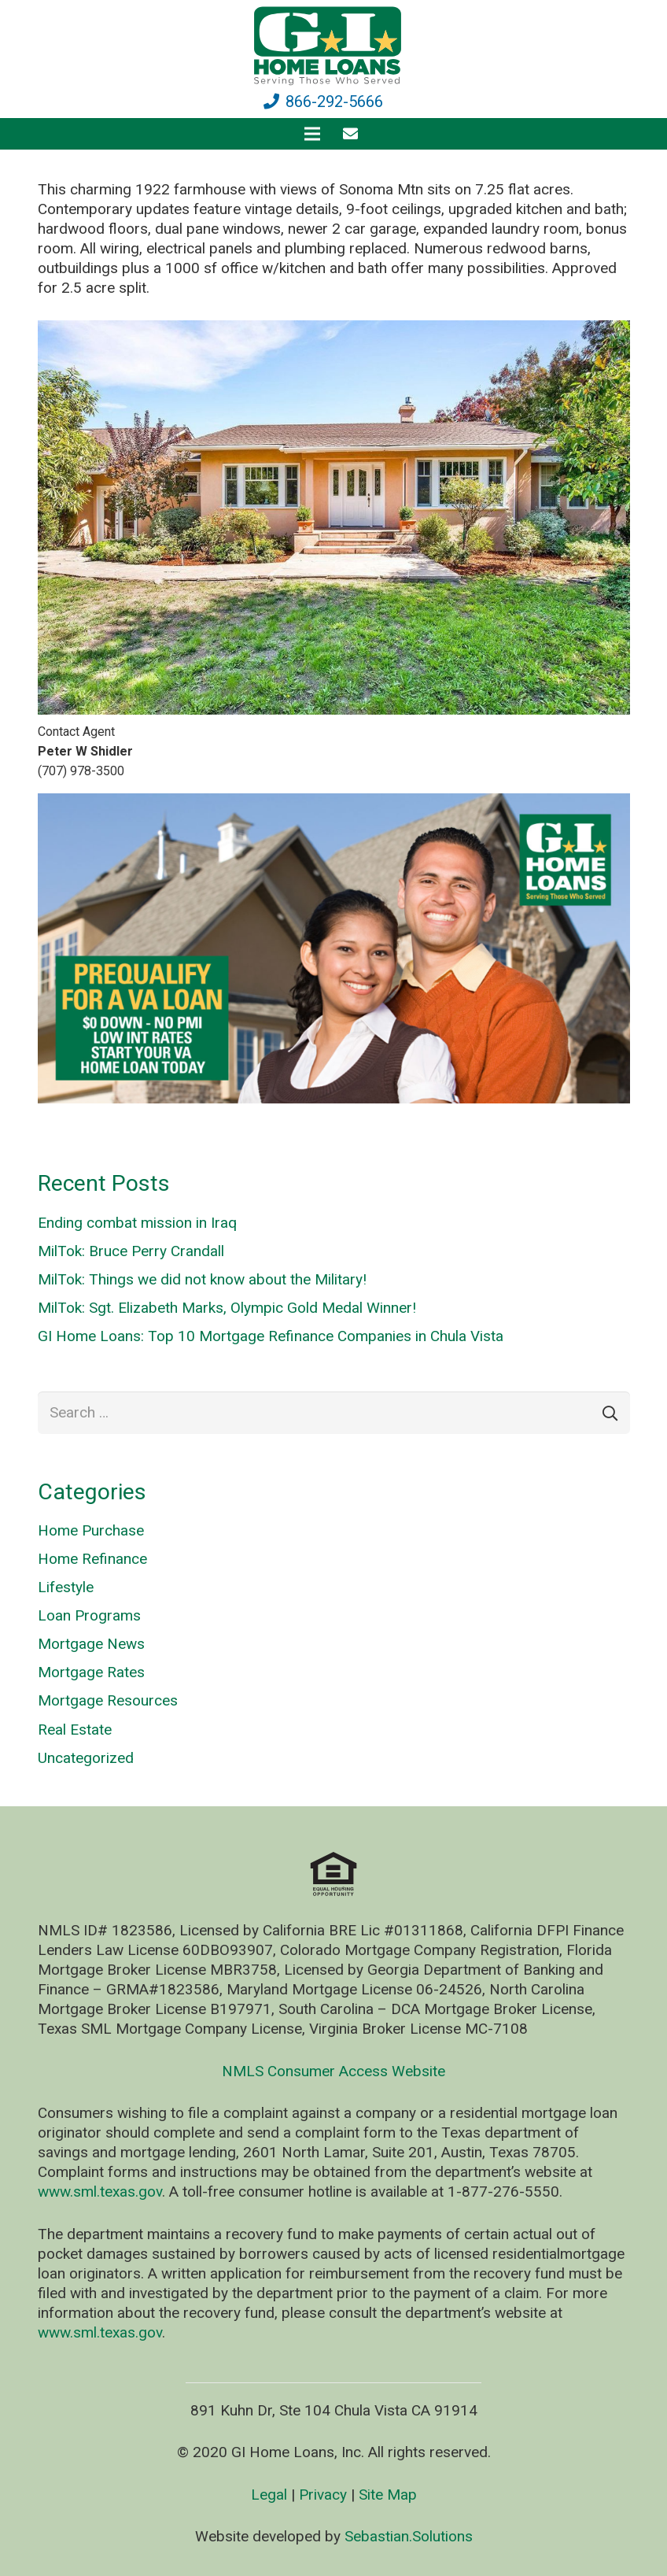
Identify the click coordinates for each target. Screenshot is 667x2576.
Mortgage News (91, 1644)
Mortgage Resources (108, 1700)
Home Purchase (91, 1530)
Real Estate (75, 1729)
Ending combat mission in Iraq (137, 1223)
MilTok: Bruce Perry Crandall (131, 1251)
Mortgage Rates (91, 1672)
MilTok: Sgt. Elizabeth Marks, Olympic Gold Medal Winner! (227, 1308)
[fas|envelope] (353, 133)
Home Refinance (92, 1559)
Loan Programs (89, 1615)
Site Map (388, 2494)
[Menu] (312, 133)
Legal (269, 2494)
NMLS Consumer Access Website (333, 2071)
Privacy (323, 2494)
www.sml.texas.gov (100, 2191)
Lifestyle (66, 1587)
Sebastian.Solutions (409, 2536)
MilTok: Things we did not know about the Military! (202, 1279)
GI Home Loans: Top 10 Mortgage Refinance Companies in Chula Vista (270, 1336)
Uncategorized (86, 1758)
